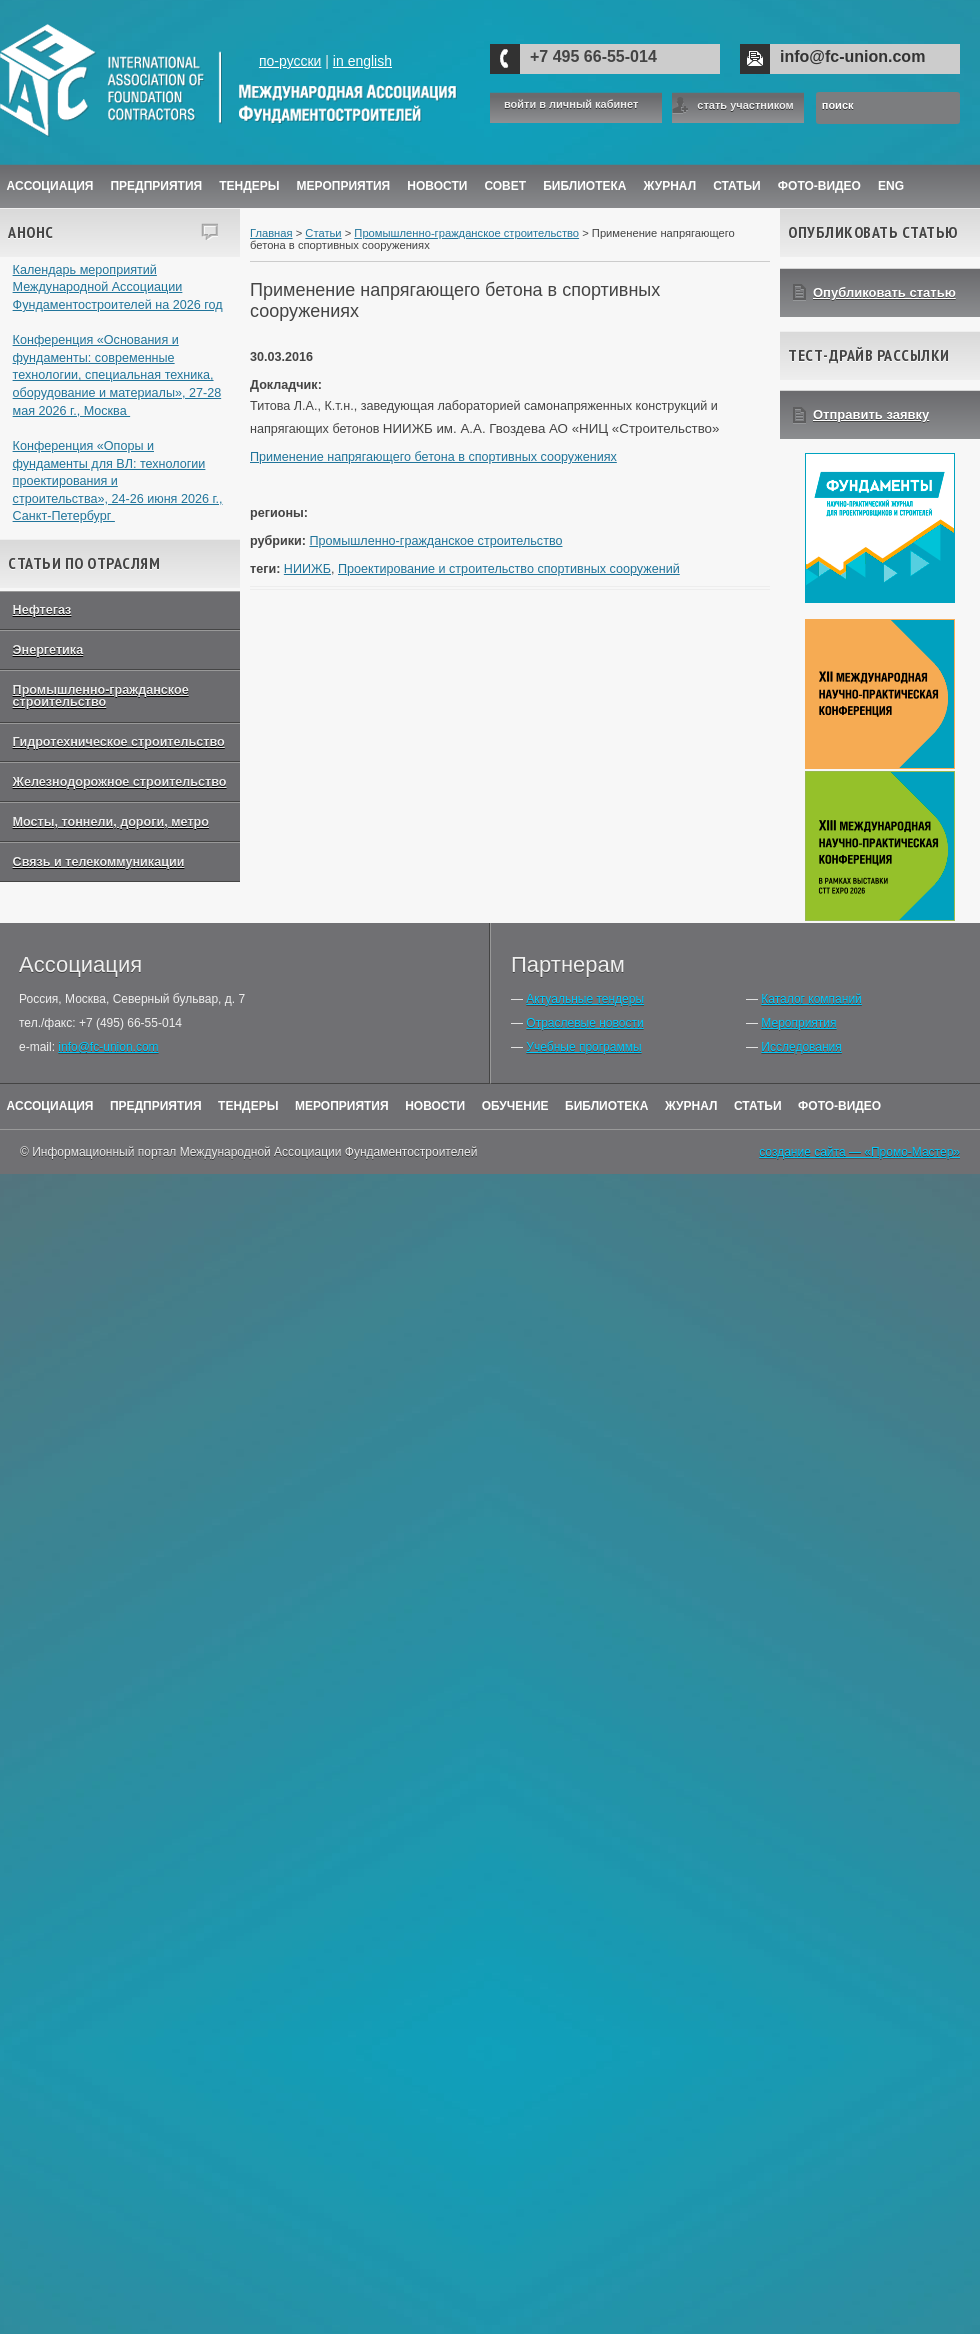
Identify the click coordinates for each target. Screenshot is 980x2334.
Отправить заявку (871, 414)
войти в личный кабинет (571, 104)
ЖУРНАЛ (670, 186)
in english (362, 61)
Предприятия (156, 186)
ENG (891, 186)
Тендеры (249, 186)
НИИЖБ (307, 569)
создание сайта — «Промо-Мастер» (859, 1152)
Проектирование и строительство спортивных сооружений (509, 569)
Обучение (515, 1106)
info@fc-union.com (852, 56)
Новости (437, 186)
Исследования (801, 1047)
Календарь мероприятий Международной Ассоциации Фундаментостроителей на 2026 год (118, 287)
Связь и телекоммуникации (99, 862)
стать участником (745, 105)
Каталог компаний (811, 999)
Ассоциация (50, 186)
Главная (271, 233)
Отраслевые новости (584, 1023)
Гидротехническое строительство (119, 742)
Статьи (737, 186)
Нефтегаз (42, 610)
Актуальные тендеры (585, 999)
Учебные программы (583, 1047)
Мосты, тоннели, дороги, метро (111, 822)
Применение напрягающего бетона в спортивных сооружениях (433, 457)
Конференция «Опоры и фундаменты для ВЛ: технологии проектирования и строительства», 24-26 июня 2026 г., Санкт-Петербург (118, 481)
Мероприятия (344, 186)
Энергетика (48, 650)
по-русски (290, 61)
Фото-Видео (819, 186)
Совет (505, 186)
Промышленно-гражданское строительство (101, 696)
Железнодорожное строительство (120, 782)
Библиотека (584, 186)
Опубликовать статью (884, 292)
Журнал (691, 1106)
